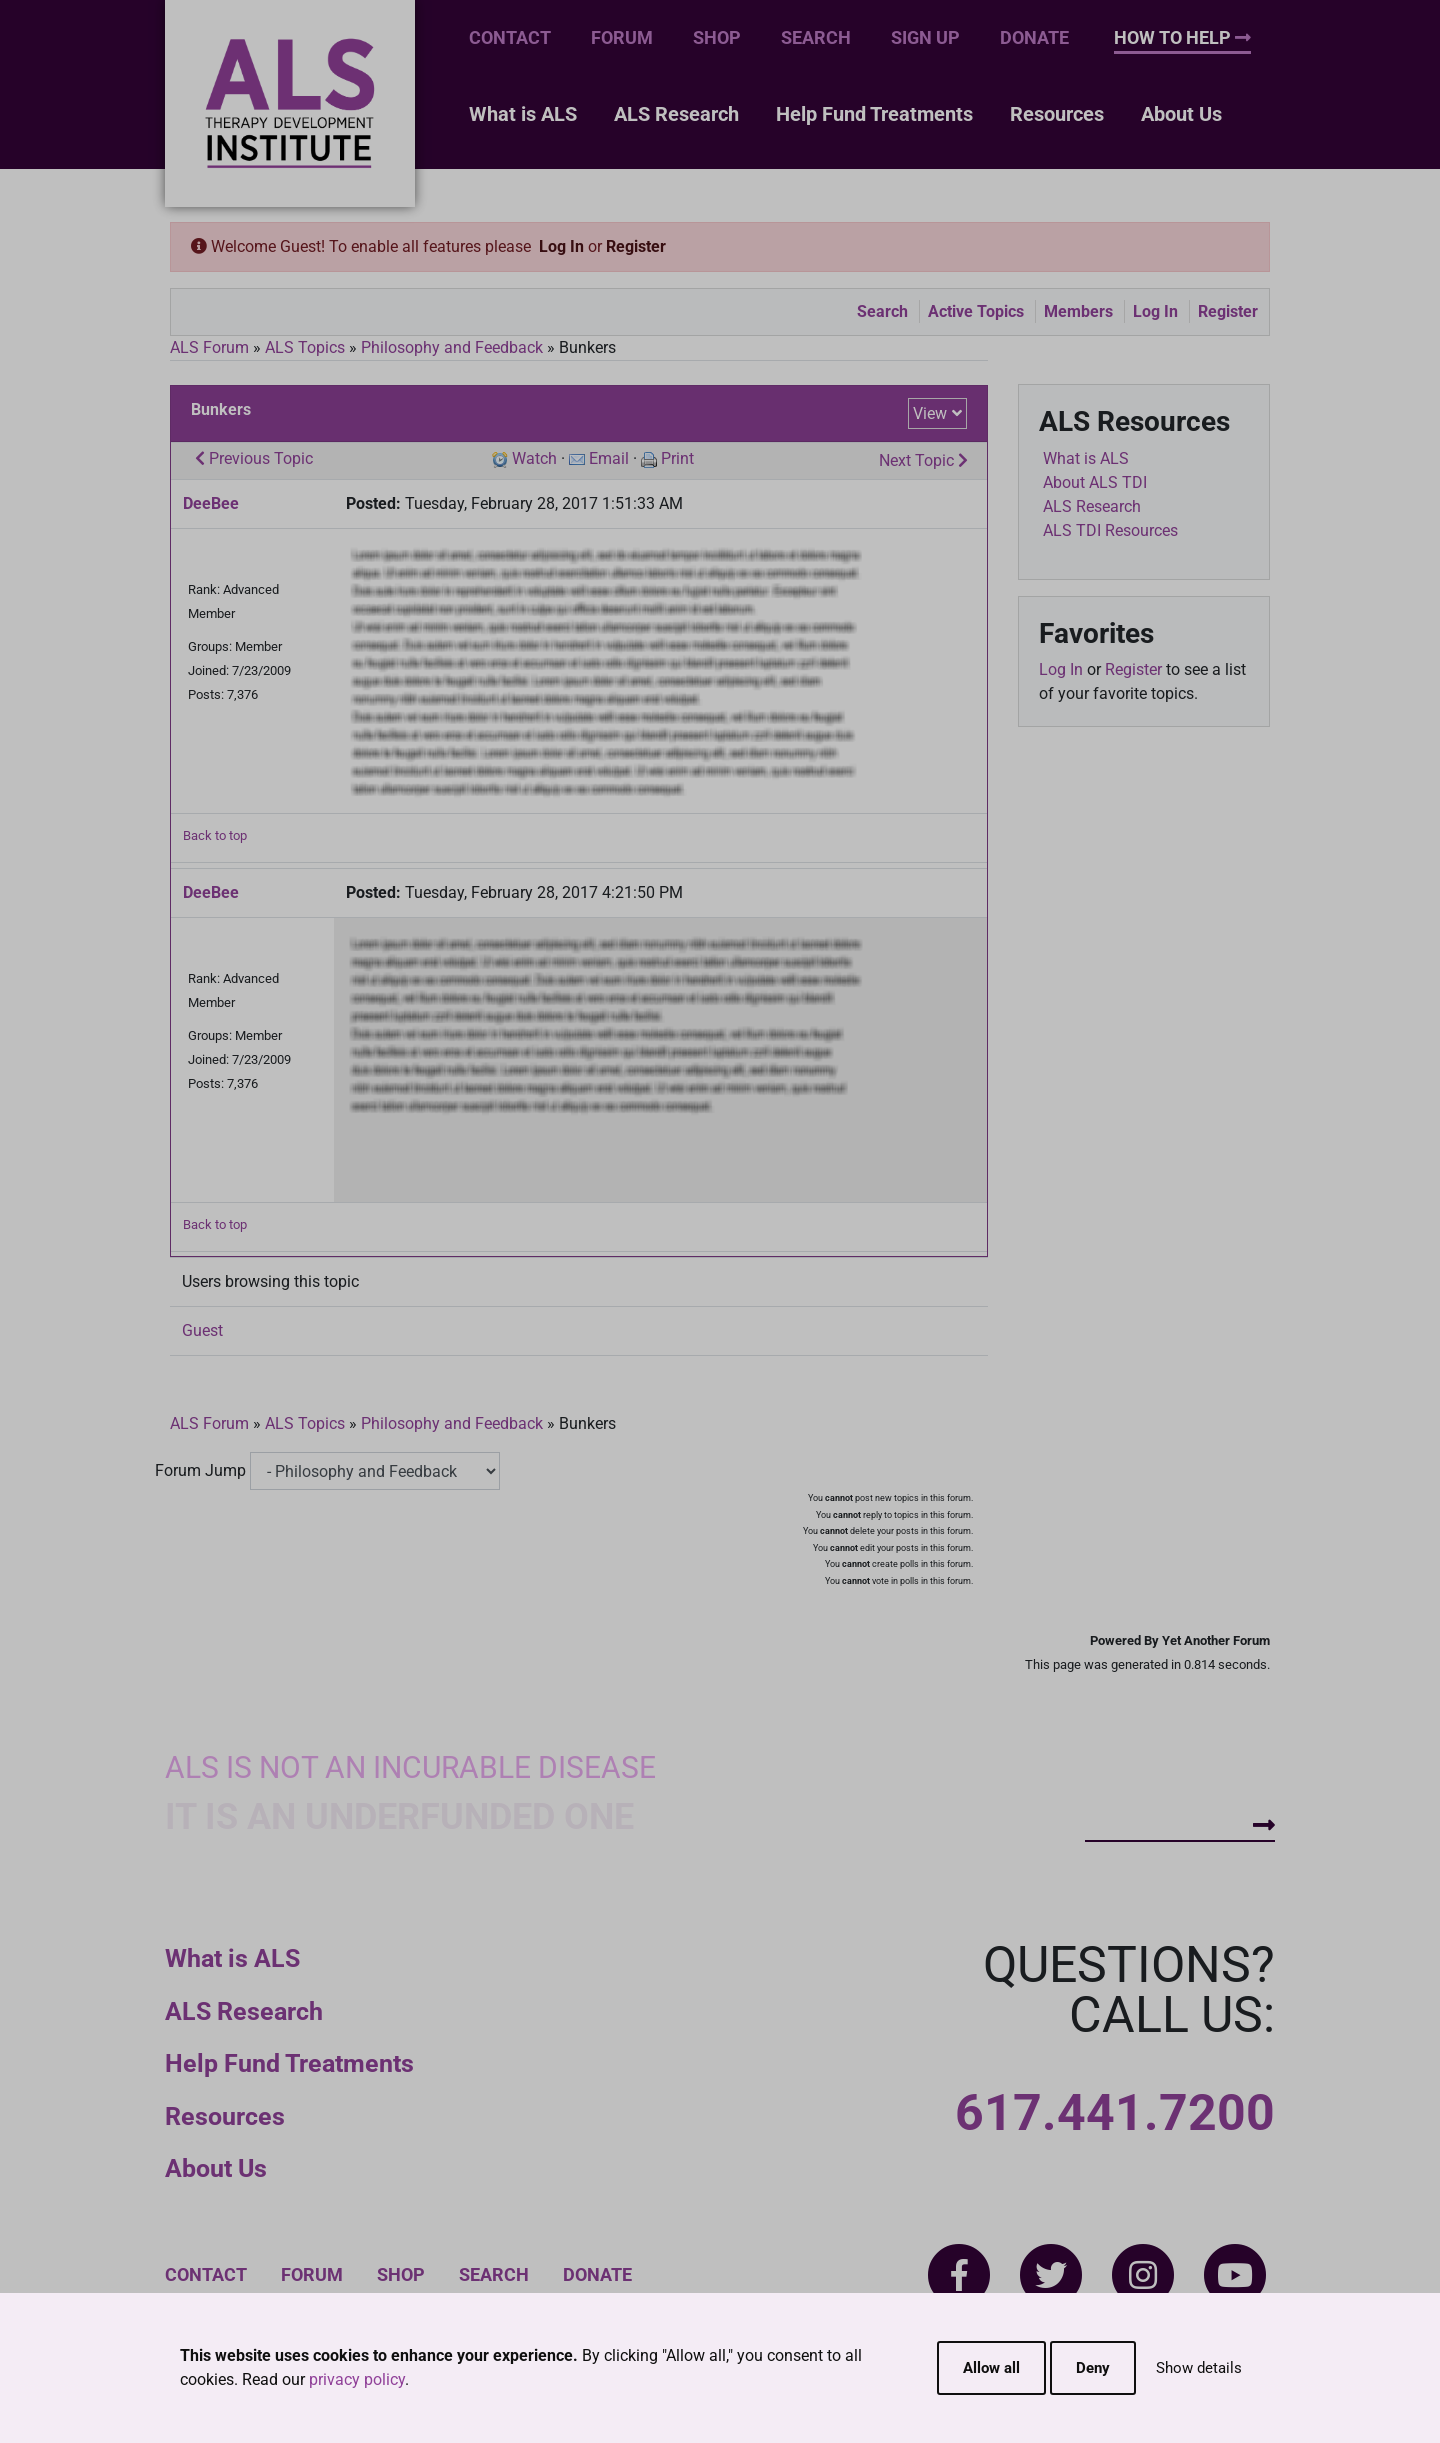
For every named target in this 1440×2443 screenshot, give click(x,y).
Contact (510, 37)
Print (677, 458)
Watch (534, 458)
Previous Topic (254, 458)
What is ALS (523, 114)
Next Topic (923, 460)
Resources (1057, 114)
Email (609, 458)
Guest (202, 1330)
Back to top (215, 835)
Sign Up (925, 37)
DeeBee (211, 503)
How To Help (1182, 37)
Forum (622, 37)
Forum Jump (200, 1470)
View (930, 413)
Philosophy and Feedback (452, 347)
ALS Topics (305, 347)
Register (636, 246)
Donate (1034, 37)
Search (816, 37)
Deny (1093, 2368)
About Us (1181, 114)
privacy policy (357, 2379)
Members (1078, 311)
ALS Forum (211, 347)
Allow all (991, 2368)
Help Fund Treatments (874, 114)
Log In (561, 246)
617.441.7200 (1115, 2113)
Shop (717, 37)
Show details (1199, 2368)
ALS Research (676, 114)
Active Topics (976, 311)
